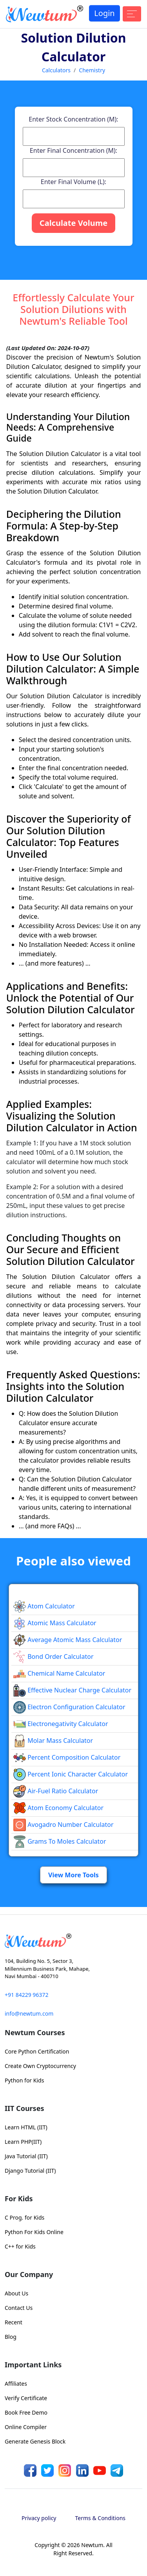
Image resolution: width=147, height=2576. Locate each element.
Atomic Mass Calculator (54, 1623)
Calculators (56, 70)
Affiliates (16, 2383)
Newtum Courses (35, 2032)
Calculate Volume (73, 223)
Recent (13, 2322)
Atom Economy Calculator (58, 1807)
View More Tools (73, 1875)
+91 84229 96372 (26, 1994)
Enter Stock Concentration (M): (73, 119)
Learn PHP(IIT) (23, 2141)
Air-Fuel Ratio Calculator (55, 1791)
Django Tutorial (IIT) (30, 2170)
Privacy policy (39, 2518)
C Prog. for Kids (24, 2217)
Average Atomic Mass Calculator (67, 1639)
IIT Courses (24, 2108)
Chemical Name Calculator (59, 1673)
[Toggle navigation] (132, 13)
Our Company (29, 2274)
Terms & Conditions (100, 2518)
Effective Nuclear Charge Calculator (72, 1690)
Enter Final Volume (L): (73, 181)
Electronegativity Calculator (60, 1723)
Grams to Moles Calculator (59, 1841)
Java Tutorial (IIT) (26, 2156)
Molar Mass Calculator (53, 1740)
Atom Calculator (44, 1606)
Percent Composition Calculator (66, 1757)
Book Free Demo (26, 2412)
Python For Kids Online (34, 2232)
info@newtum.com (29, 2013)
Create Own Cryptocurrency (40, 2066)
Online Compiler (26, 2427)
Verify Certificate (26, 2398)
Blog (10, 2336)
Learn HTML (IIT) (26, 2127)
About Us (16, 2293)
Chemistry (92, 70)
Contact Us (19, 2307)
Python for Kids (24, 2080)
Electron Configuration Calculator (69, 1707)
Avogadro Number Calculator (63, 1824)
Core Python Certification (37, 2051)
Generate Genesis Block (35, 2441)
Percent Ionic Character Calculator (70, 1774)
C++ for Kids (20, 2246)
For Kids (19, 2198)
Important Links (33, 2364)
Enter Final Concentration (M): (73, 150)
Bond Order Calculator (53, 1656)
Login (104, 13)
